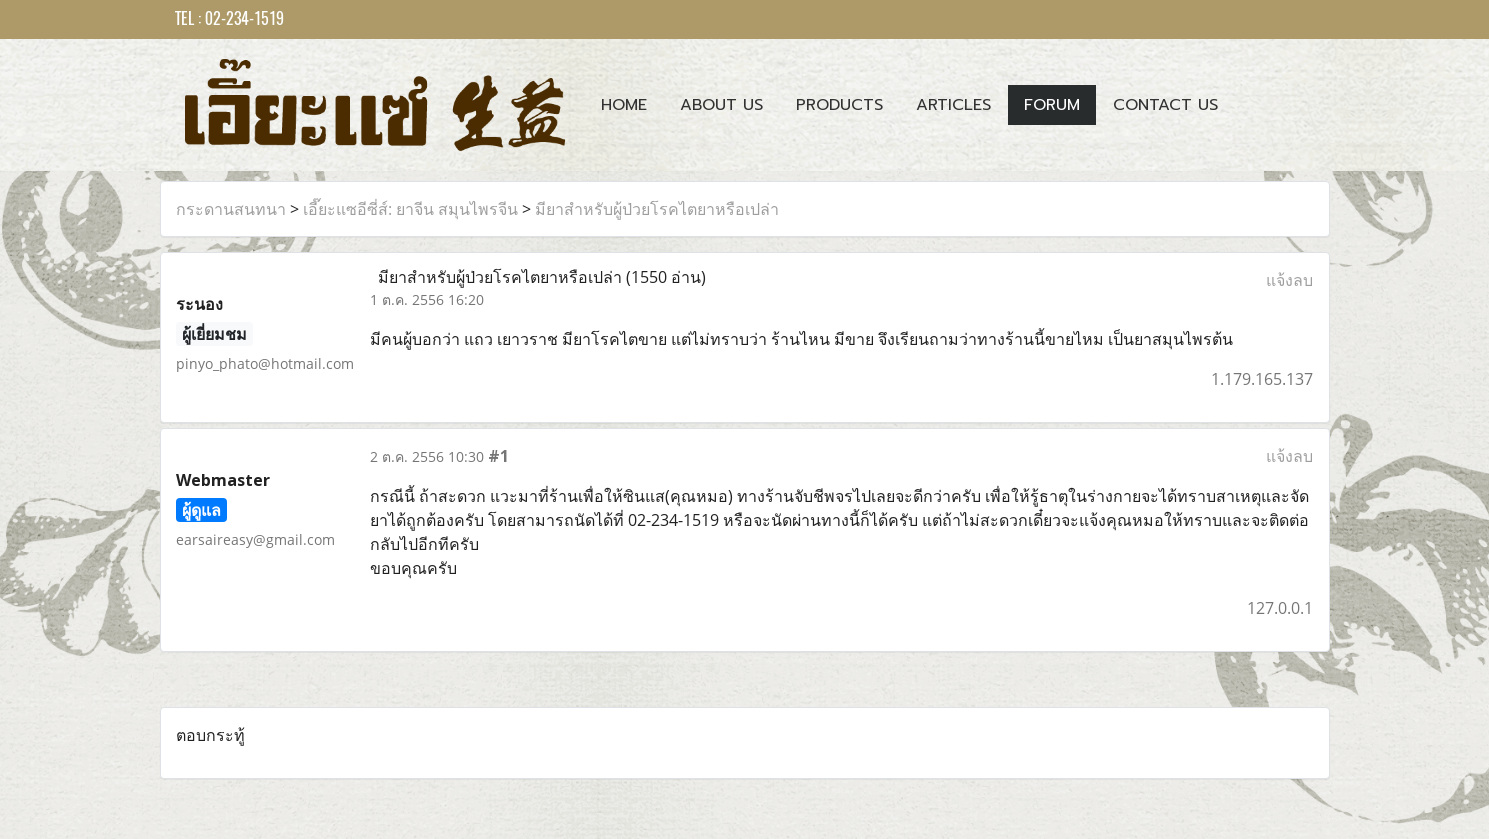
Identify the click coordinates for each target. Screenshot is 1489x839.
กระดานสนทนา (231, 209)
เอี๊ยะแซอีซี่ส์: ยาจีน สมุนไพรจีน (410, 209)
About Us (721, 105)
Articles (953, 105)
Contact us (1165, 105)
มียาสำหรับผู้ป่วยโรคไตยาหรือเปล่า (657, 209)
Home (624, 105)
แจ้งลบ (1289, 280)
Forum (1052, 105)
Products (839, 105)
